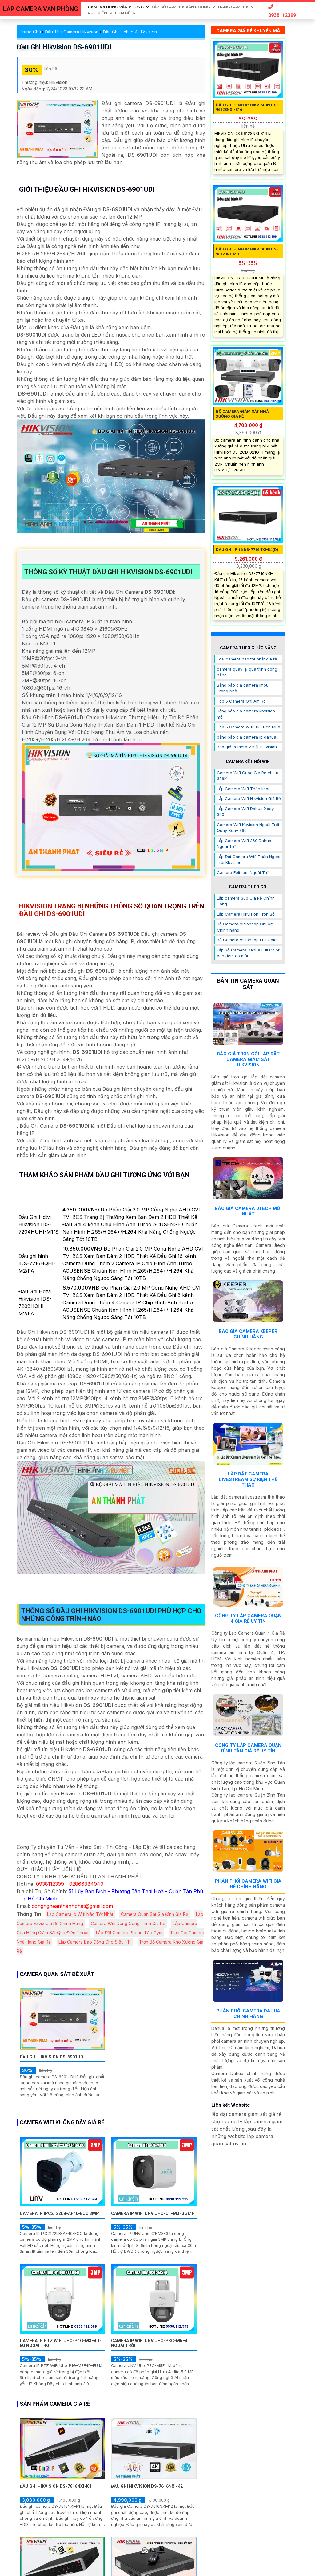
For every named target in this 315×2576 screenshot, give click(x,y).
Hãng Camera (233, 6)
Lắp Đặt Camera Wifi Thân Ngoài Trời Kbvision (248, 859)
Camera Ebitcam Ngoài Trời (243, 872)
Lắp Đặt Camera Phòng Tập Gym (129, 1932)
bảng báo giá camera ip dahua (246, 737)
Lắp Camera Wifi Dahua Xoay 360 (245, 811)
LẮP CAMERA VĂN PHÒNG (40, 9)
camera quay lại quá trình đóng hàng (247, 672)
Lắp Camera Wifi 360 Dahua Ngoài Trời (244, 843)
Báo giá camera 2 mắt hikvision (247, 746)
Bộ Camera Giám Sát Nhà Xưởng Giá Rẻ (242, 414)
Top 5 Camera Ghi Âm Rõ (241, 701)
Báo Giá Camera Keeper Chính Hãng (248, 1334)
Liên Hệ (122, 12)
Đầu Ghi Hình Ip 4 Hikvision (130, 31)
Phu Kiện (97, 12)
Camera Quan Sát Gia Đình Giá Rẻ (154, 1914)
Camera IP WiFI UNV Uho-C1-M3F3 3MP (153, 2213)
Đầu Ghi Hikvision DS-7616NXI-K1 (55, 2486)
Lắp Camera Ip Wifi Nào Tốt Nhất (80, 1914)
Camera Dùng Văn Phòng (116, 6)
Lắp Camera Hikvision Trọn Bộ (246, 914)
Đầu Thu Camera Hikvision (71, 31)
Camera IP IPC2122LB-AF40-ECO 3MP (59, 2213)
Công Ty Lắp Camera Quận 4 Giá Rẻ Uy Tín (248, 1618)
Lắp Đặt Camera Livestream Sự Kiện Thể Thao (248, 1479)
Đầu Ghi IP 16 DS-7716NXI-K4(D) (247, 549)
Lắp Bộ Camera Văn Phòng (181, 6)
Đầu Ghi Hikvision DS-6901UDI (64, 47)
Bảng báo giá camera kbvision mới (246, 713)
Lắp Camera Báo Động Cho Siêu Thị (94, 1941)
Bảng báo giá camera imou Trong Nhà (243, 688)
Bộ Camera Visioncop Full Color (247, 939)
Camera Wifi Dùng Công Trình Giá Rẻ (128, 1923)
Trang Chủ (30, 31)
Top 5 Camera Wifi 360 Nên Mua (248, 726)
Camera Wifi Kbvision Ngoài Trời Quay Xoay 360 (248, 827)
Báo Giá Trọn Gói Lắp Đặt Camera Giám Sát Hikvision (248, 1059)
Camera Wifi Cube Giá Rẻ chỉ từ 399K (247, 775)
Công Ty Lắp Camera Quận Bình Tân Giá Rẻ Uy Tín (248, 1748)
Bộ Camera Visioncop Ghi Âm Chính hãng (245, 926)
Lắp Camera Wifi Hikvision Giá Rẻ (249, 798)
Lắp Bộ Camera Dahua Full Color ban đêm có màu (248, 953)
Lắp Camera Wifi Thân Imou (244, 788)
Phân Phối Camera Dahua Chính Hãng (248, 2013)
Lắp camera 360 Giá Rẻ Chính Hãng (246, 901)
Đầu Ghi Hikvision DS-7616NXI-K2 (147, 2486)
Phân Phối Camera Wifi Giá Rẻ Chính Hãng (248, 1883)
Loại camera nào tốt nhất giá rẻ (247, 658)
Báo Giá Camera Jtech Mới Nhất (248, 1211)
